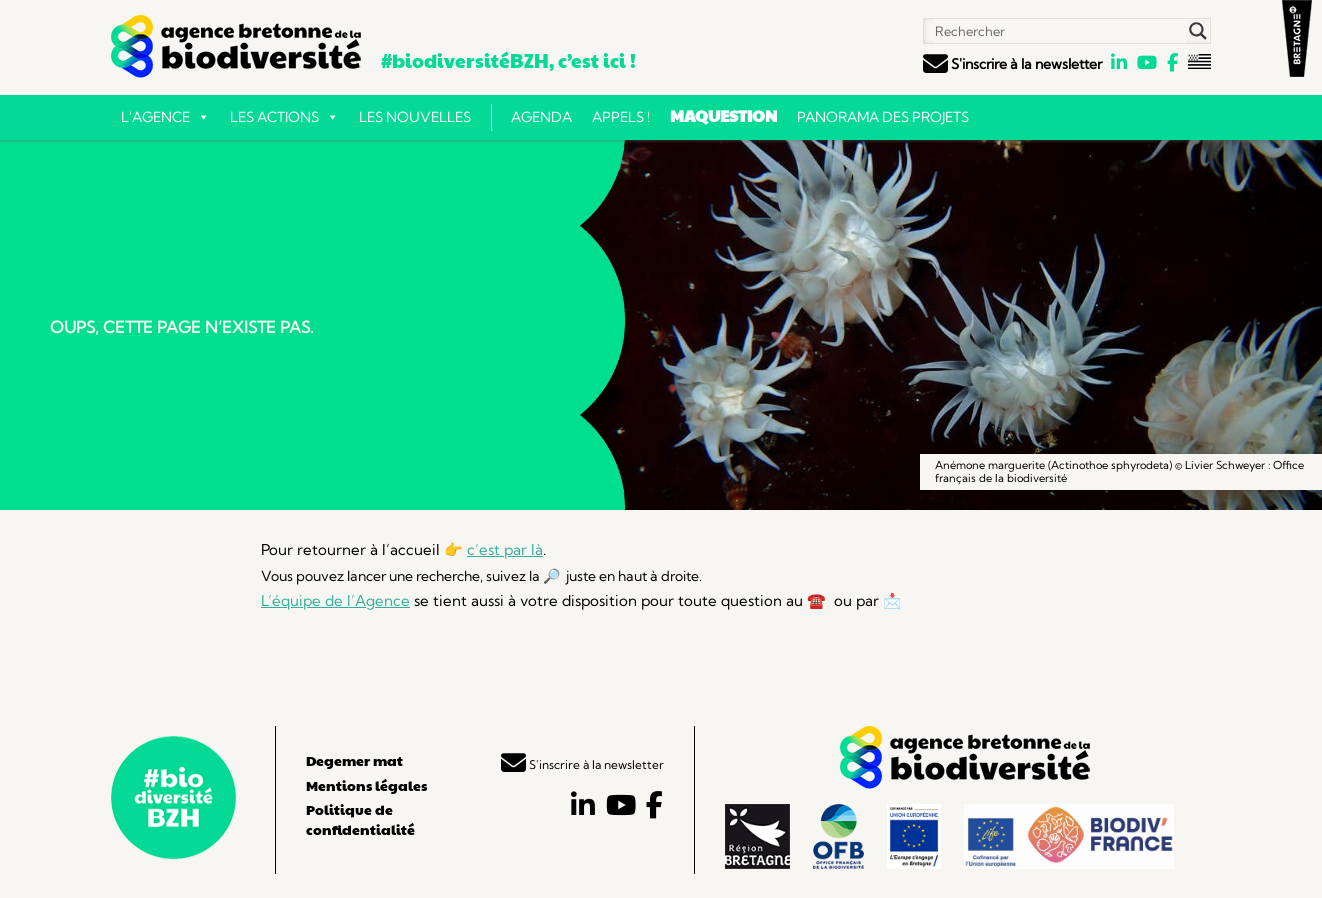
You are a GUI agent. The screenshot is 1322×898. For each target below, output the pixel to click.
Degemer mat (354, 760)
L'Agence (165, 117)
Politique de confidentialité (360, 819)
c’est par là (505, 549)
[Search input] (1056, 31)
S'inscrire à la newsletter (1012, 64)
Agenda (541, 117)
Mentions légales (366, 785)
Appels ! (621, 117)
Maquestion (723, 115)
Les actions (284, 117)
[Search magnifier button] (1198, 31)
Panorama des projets (883, 117)
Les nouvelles (415, 117)
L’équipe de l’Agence (335, 600)
